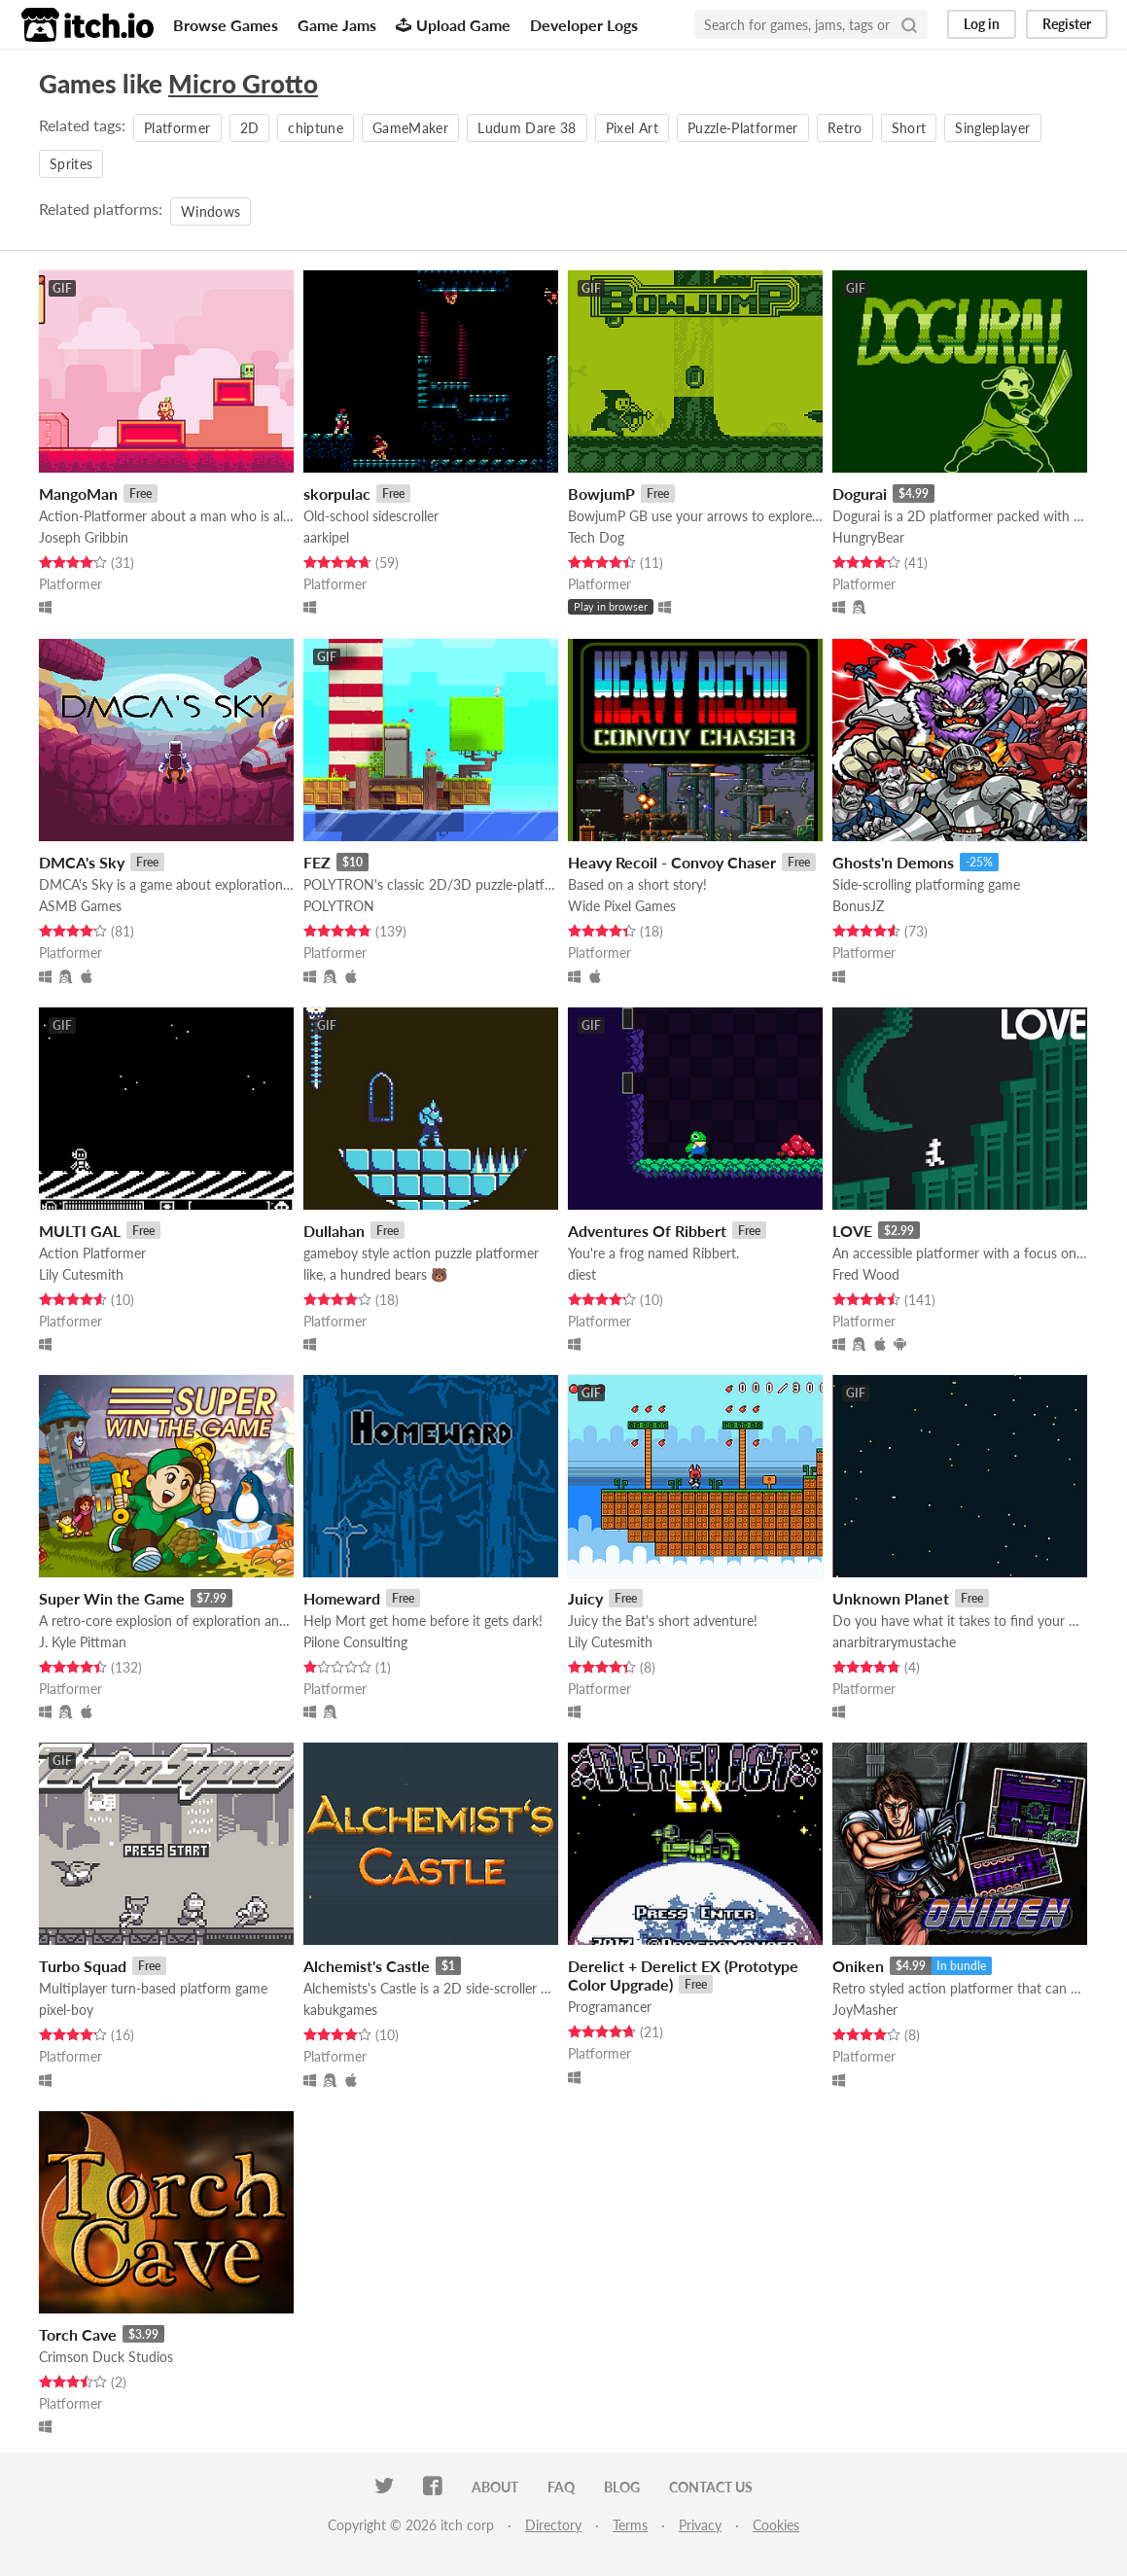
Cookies (776, 2525)
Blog (622, 2487)
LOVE (852, 1230)
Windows (210, 211)
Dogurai (859, 493)
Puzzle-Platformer (742, 128)
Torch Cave (78, 2334)
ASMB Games (80, 906)
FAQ (561, 2487)
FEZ (317, 862)
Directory (553, 2525)
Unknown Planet (890, 1598)
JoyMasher (865, 2009)
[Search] (909, 24)
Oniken (858, 1966)
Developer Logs (584, 25)
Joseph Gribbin (83, 537)
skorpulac (336, 493)
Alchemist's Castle (366, 1966)
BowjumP (601, 493)
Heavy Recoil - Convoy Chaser (672, 862)
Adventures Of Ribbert (647, 1230)
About (495, 2487)
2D (250, 128)
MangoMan (78, 493)
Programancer (610, 2006)
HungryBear (868, 537)
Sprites (71, 164)
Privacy (700, 2525)
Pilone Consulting (355, 1642)
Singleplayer (992, 128)
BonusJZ (858, 906)
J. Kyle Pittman (82, 1642)
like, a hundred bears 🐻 (375, 1274)
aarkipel (326, 537)
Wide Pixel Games (622, 906)
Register (1066, 24)
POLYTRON (338, 906)
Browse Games (225, 25)
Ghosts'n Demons (893, 862)
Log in (982, 24)
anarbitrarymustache (894, 1642)
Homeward (341, 1598)
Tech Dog (596, 537)
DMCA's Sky (81, 862)
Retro (845, 128)
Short (909, 128)
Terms (630, 2525)
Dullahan (334, 1230)
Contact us (711, 2487)
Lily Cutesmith (81, 1274)
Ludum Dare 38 (527, 128)
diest (582, 1274)
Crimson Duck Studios (106, 2356)
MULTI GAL (80, 1230)
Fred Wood (865, 1274)
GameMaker (410, 128)
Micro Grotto (243, 83)
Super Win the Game (112, 1598)
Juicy (585, 1598)
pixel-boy (66, 2009)
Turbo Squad (82, 1966)
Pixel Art (632, 128)
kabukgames (340, 2009)
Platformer (177, 128)
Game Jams (337, 25)
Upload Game (453, 25)
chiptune (315, 128)
